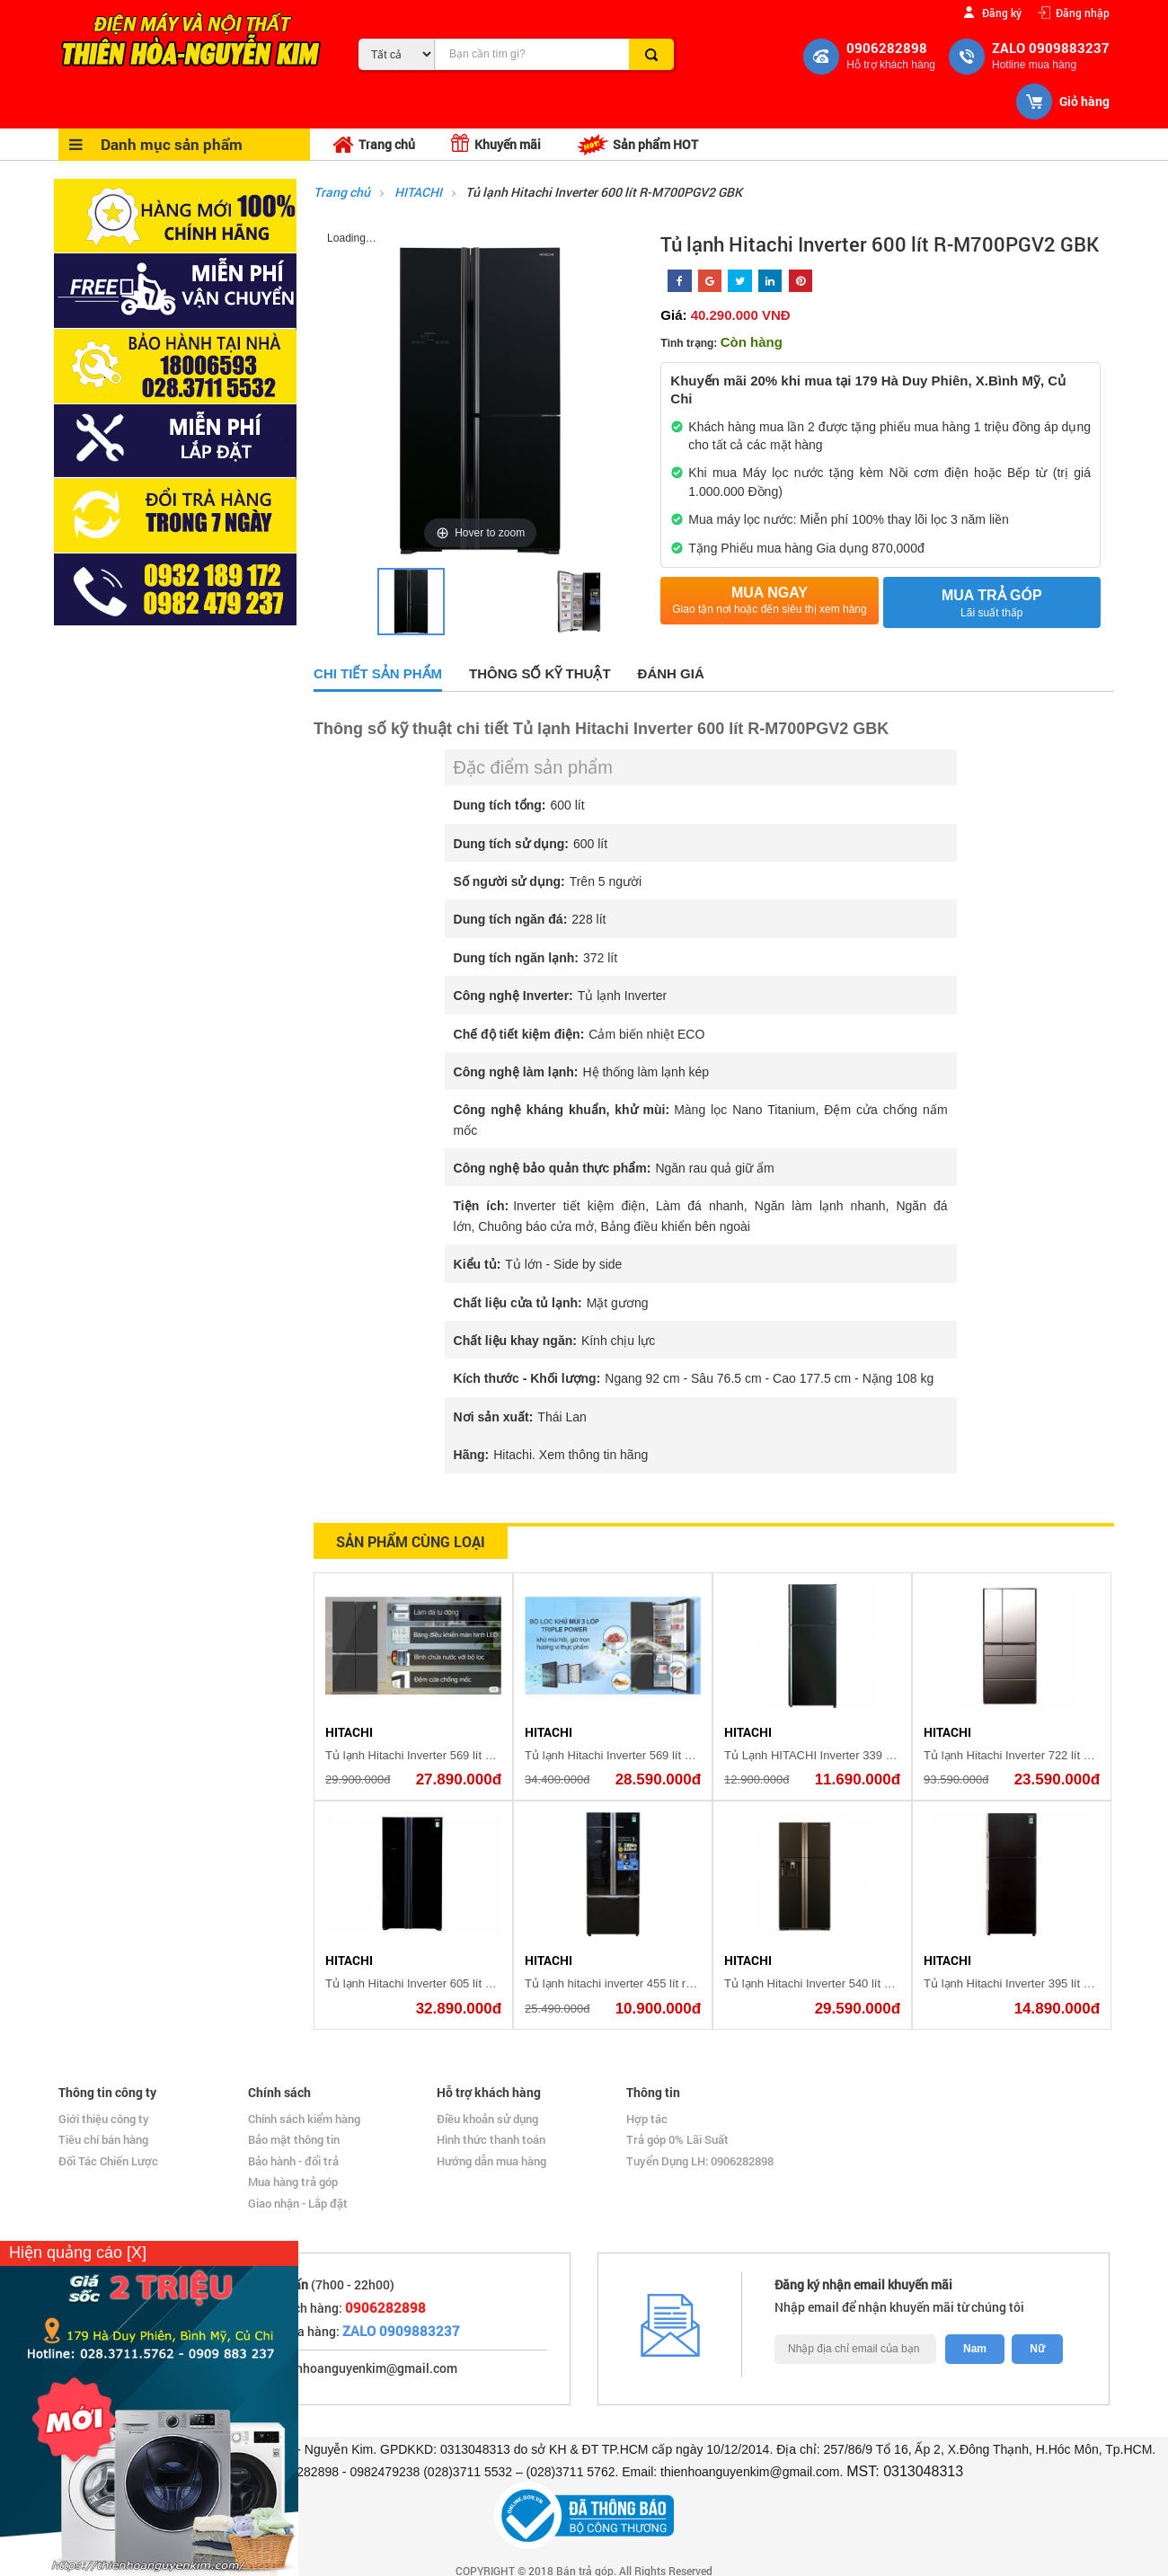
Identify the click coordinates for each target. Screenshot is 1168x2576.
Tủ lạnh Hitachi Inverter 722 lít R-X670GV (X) (1041, 1755)
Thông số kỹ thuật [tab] (540, 673)
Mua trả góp (992, 604)
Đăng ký (1002, 12)
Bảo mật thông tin (294, 2139)
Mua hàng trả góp (293, 2181)
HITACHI (419, 191)
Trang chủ (373, 145)
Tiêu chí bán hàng (103, 2139)
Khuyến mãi (496, 143)
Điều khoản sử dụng (487, 2119)
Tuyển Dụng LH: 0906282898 (700, 2161)
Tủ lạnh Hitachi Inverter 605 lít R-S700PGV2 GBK (454, 1983)
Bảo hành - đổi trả (293, 2161)
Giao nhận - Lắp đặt (298, 2203)
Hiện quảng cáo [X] (77, 2253)
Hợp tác (647, 2119)
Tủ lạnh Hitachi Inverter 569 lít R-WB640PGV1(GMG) (463, 1755)
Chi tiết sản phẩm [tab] (378, 673)
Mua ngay (769, 600)
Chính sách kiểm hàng (304, 2119)
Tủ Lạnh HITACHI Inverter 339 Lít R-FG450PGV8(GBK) (868, 1755)
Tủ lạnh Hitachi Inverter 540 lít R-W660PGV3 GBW (856, 1983)
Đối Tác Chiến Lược (108, 2161)
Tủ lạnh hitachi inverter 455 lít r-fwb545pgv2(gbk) (652, 1983)
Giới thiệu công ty (103, 2119)
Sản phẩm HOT (637, 144)
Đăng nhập (1083, 12)
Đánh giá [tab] (671, 673)
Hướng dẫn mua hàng (491, 2161)
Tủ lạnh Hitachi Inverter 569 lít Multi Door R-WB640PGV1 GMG (689, 1755)
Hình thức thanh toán (491, 2139)
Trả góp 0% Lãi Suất (677, 2139)
